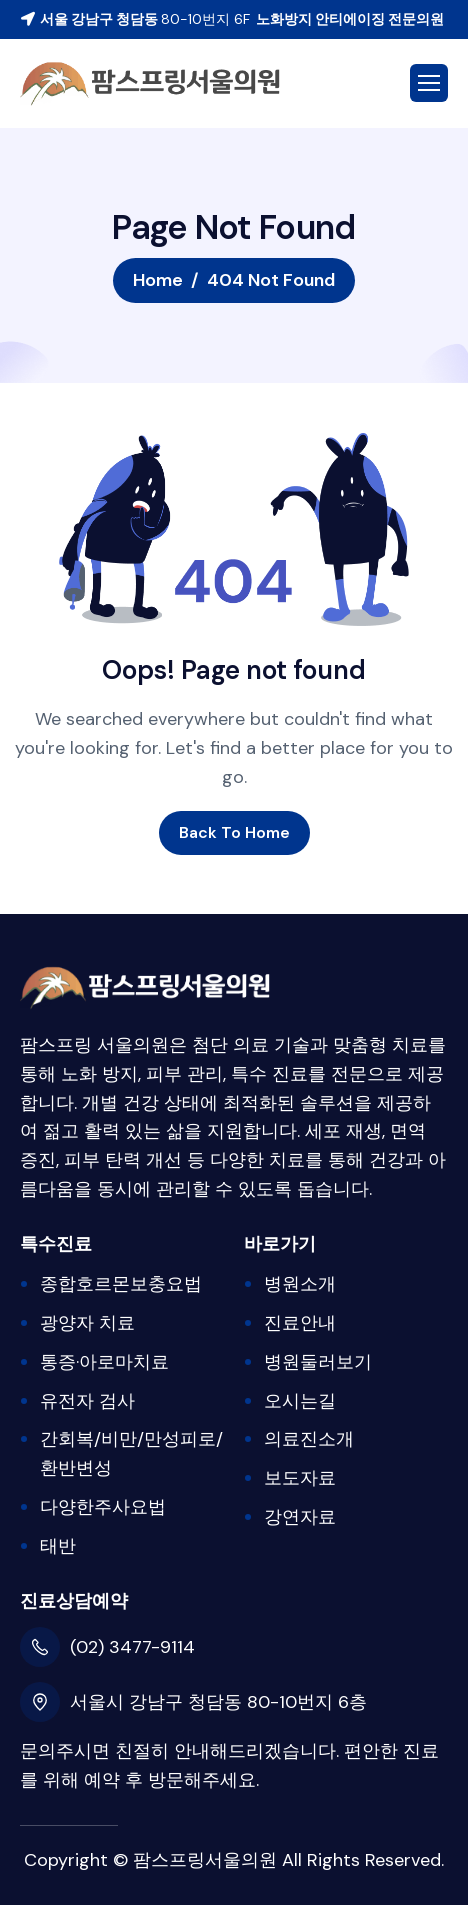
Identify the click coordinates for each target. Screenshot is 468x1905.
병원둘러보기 (318, 1362)
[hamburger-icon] (429, 83)
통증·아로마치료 (104, 1362)
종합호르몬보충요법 (121, 1284)
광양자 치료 (87, 1323)
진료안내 (300, 1323)
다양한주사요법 (103, 1507)
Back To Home (234, 832)
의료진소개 (309, 1439)
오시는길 (300, 1401)
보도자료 (300, 1478)
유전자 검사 (87, 1401)
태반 (58, 1546)
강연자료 (300, 1517)
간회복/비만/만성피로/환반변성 (131, 1453)
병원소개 (300, 1284)
